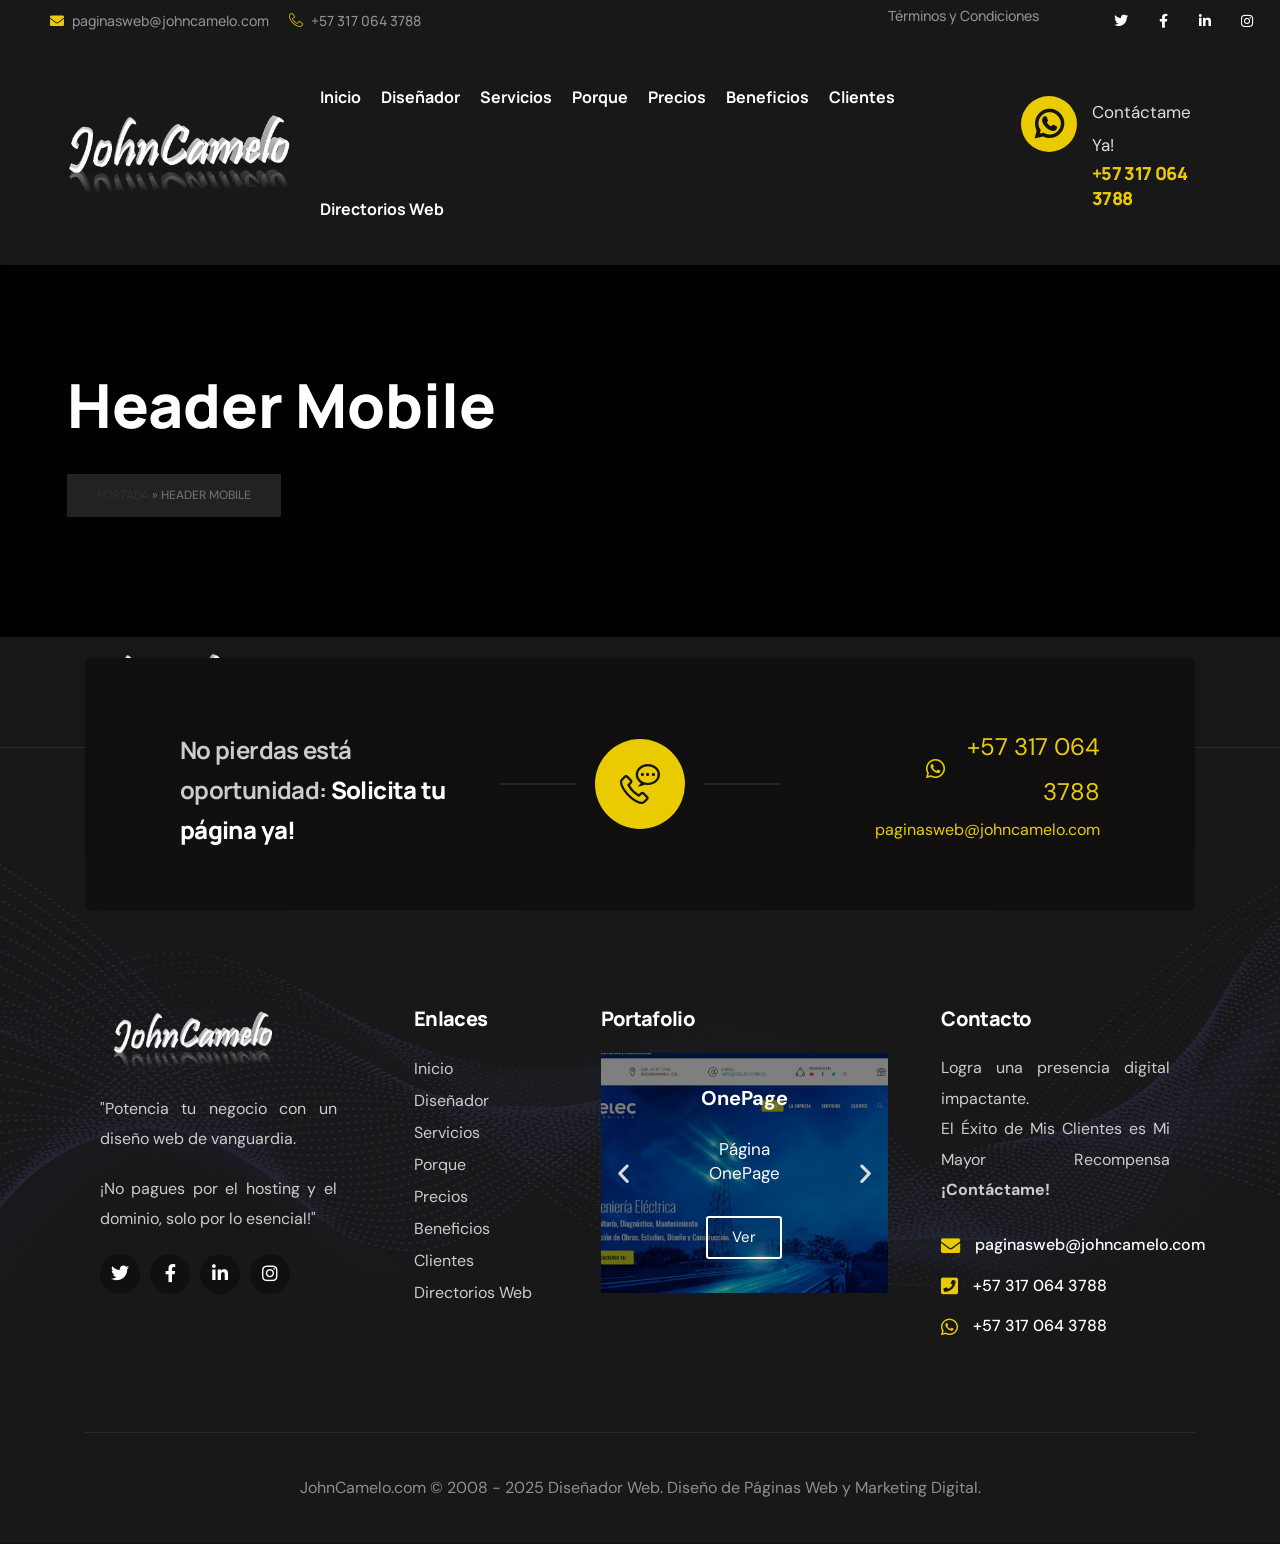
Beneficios (452, 1228)
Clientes (444, 1260)
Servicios (447, 1132)
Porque (440, 1164)
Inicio (433, 1068)
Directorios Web (473, 1292)
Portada (123, 495)
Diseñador (451, 1100)
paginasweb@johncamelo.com (159, 20)
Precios (441, 1196)
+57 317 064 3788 (355, 20)
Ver (744, 1237)
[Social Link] (1121, 21)
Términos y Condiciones (963, 15)
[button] (623, 1173)
